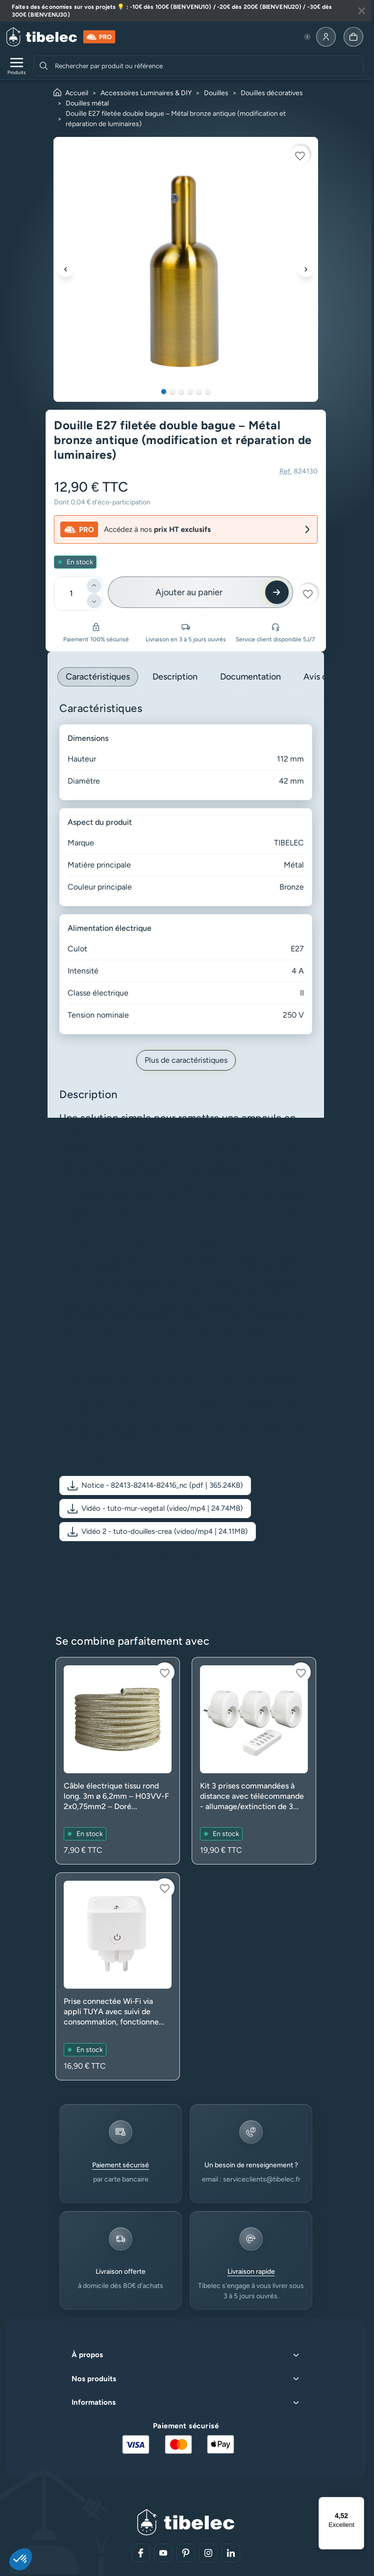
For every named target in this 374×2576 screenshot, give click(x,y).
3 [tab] (181, 391)
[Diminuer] (94, 601)
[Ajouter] (94, 585)
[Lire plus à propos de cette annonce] (186, 11)
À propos (87, 2354)
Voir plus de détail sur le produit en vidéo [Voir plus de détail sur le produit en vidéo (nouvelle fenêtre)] (136, 1558)
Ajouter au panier (189, 592)
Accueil (76, 93)
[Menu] (358, 2503)
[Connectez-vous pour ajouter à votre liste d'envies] (300, 155)
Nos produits (94, 2378)
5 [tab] (199, 391)
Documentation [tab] (250, 676)
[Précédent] (66, 269)
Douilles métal (87, 103)
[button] (155, 1485)
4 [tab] (190, 391)
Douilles (216, 93)
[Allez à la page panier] (353, 37)
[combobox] (208, 66)
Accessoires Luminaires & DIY (146, 93)
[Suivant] (306, 269)
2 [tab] (172, 391)
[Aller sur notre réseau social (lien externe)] (140, 2553)
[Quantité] (71, 593)
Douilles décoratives (272, 93)
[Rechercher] (43, 66)
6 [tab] (207, 391)
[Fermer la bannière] (362, 11)
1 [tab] (163, 391)
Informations (94, 2402)
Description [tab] (175, 676)
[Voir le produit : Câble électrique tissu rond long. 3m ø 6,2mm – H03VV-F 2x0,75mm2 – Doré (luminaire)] (117, 1760)
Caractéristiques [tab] (98, 676)
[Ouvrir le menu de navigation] (16, 66)
